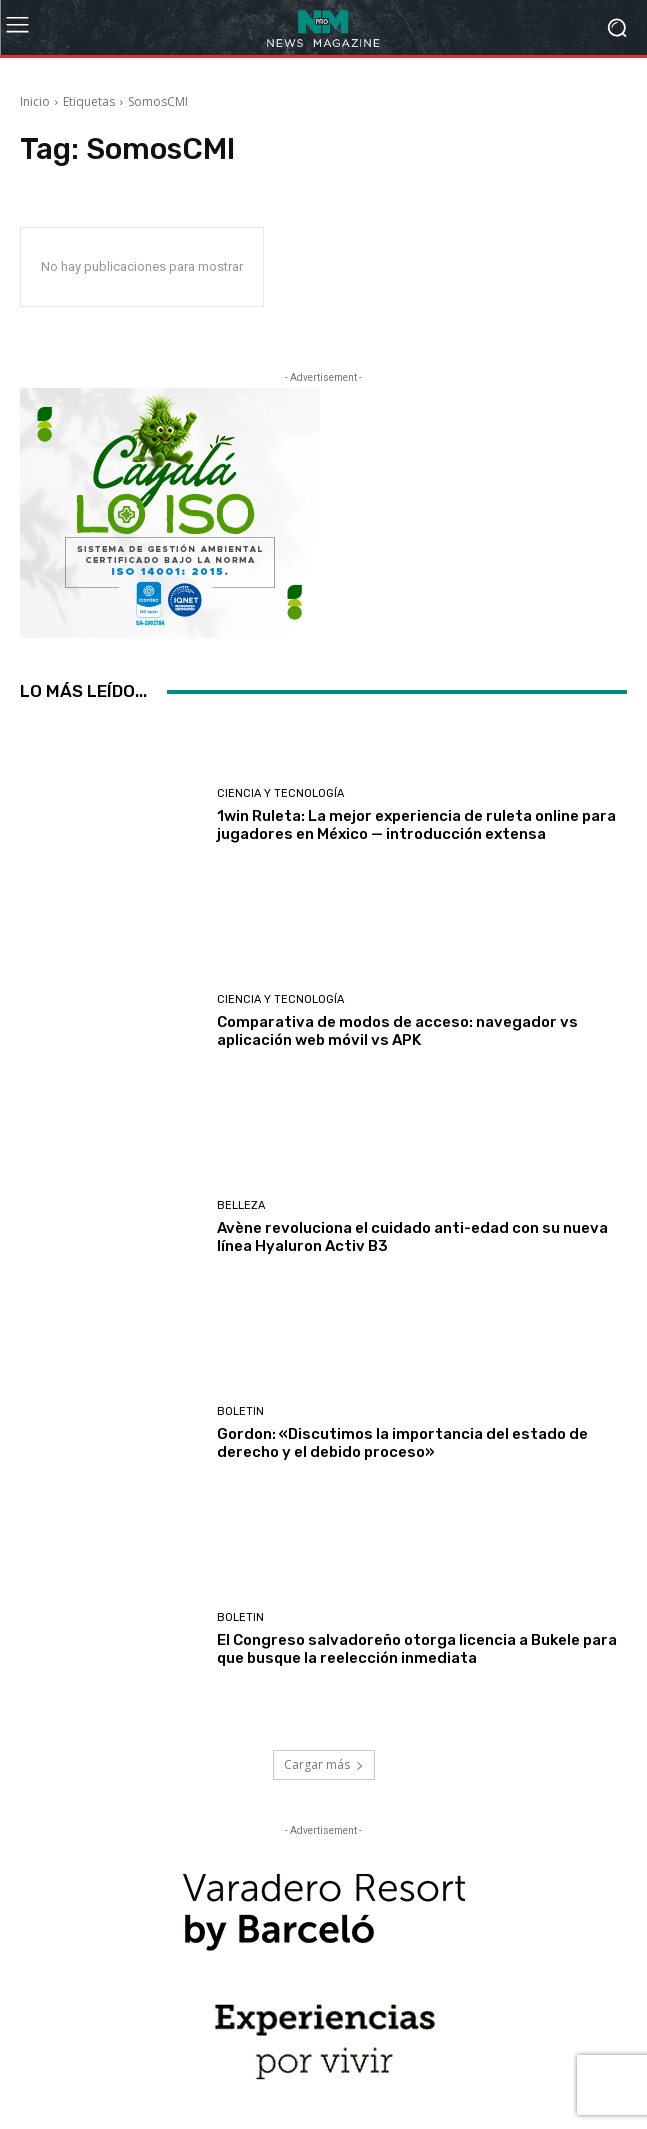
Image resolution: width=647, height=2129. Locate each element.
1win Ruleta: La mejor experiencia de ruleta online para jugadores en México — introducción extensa (416, 825)
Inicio (35, 101)
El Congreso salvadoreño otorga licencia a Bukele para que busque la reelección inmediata (417, 1649)
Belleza (241, 1205)
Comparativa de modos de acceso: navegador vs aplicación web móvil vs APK (397, 1031)
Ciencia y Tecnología (280, 793)
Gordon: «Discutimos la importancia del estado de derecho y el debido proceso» (402, 1443)
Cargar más (324, 1764)
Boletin (240, 1411)
